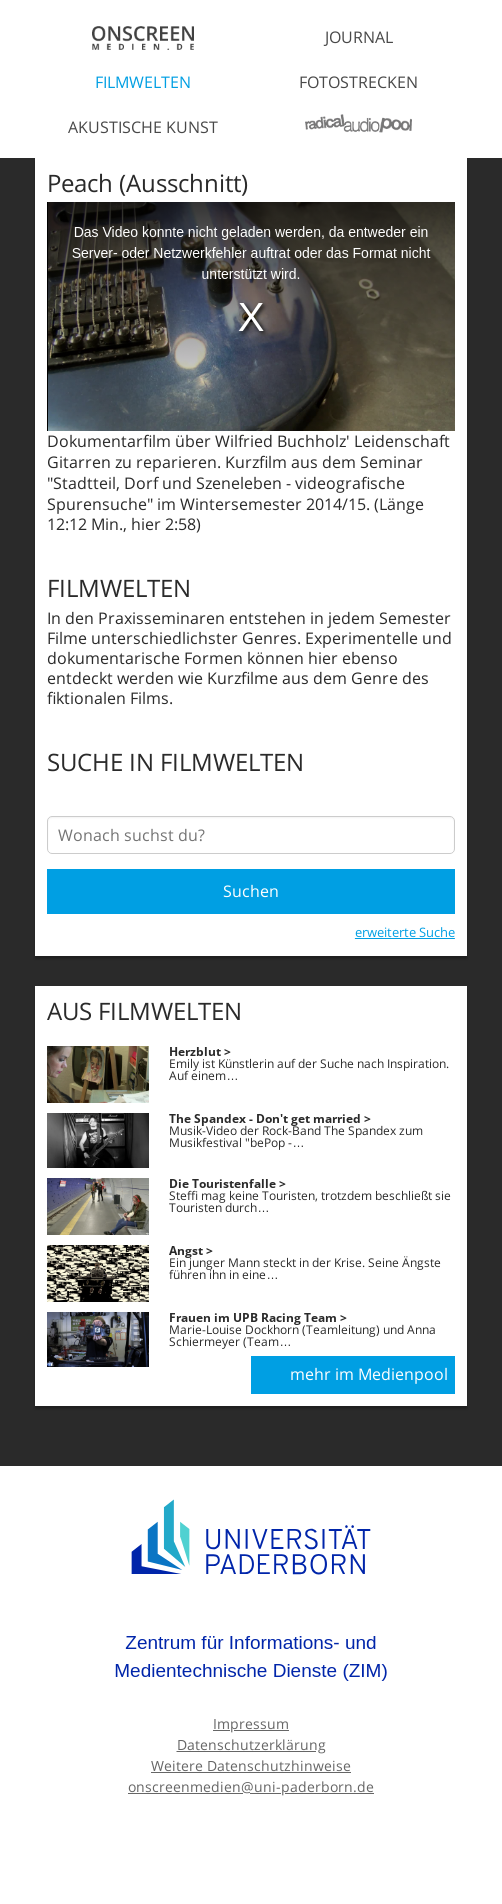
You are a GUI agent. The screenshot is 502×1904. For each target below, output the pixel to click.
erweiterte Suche (405, 932)
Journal (359, 37)
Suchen (251, 891)
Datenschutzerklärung (251, 1744)
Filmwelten (143, 82)
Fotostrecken (358, 82)
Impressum (251, 1723)
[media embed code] (251, 316)
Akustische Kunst (143, 127)
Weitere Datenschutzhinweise (251, 1765)
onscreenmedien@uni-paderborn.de (251, 1786)
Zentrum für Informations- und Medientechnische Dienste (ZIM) (251, 1656)
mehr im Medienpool (369, 1374)
